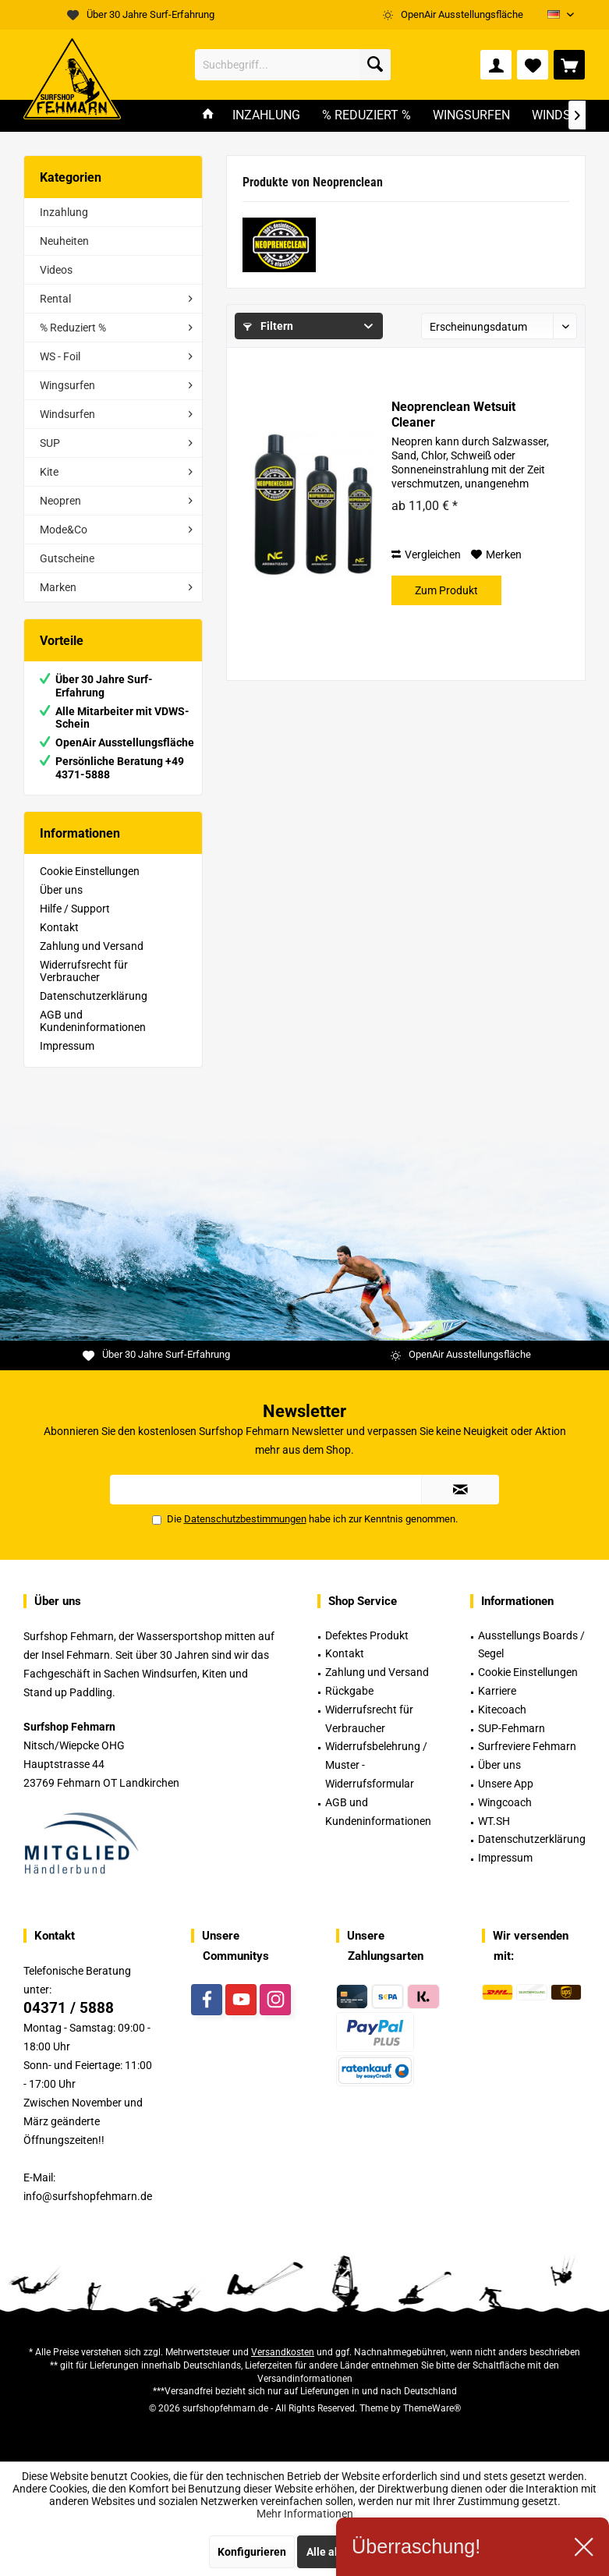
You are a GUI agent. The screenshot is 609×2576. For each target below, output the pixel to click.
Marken (58, 587)
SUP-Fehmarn (511, 1728)
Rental (55, 298)
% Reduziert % (73, 327)
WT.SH (494, 1821)
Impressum (67, 1046)
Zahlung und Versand (91, 946)
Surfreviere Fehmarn (527, 1746)
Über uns (61, 890)
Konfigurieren (252, 2552)
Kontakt (59, 927)
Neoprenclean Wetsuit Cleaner (453, 414)
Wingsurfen (67, 385)
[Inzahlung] (266, 116)
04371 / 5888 (68, 2008)
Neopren (60, 500)
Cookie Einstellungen (90, 871)
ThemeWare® (432, 2408)
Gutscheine (67, 558)
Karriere (497, 1691)
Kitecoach (502, 1709)
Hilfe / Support (75, 908)
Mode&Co (63, 529)
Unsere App (505, 1783)
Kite (49, 472)
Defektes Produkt (367, 1635)
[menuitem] (569, 64)
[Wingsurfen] (471, 116)
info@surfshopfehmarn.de (87, 2196)
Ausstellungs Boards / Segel (531, 1644)
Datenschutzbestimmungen (245, 1519)
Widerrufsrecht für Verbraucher (84, 970)
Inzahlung (64, 212)
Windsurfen (67, 414)
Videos (56, 270)
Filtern (268, 326)
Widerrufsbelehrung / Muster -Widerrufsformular (376, 1765)
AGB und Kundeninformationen (93, 1020)
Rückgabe (349, 1691)
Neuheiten (64, 241)
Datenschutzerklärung (93, 996)
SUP (50, 443)
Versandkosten (282, 2352)
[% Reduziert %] (366, 116)
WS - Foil (60, 356)
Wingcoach (505, 1802)
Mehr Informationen (305, 2513)
